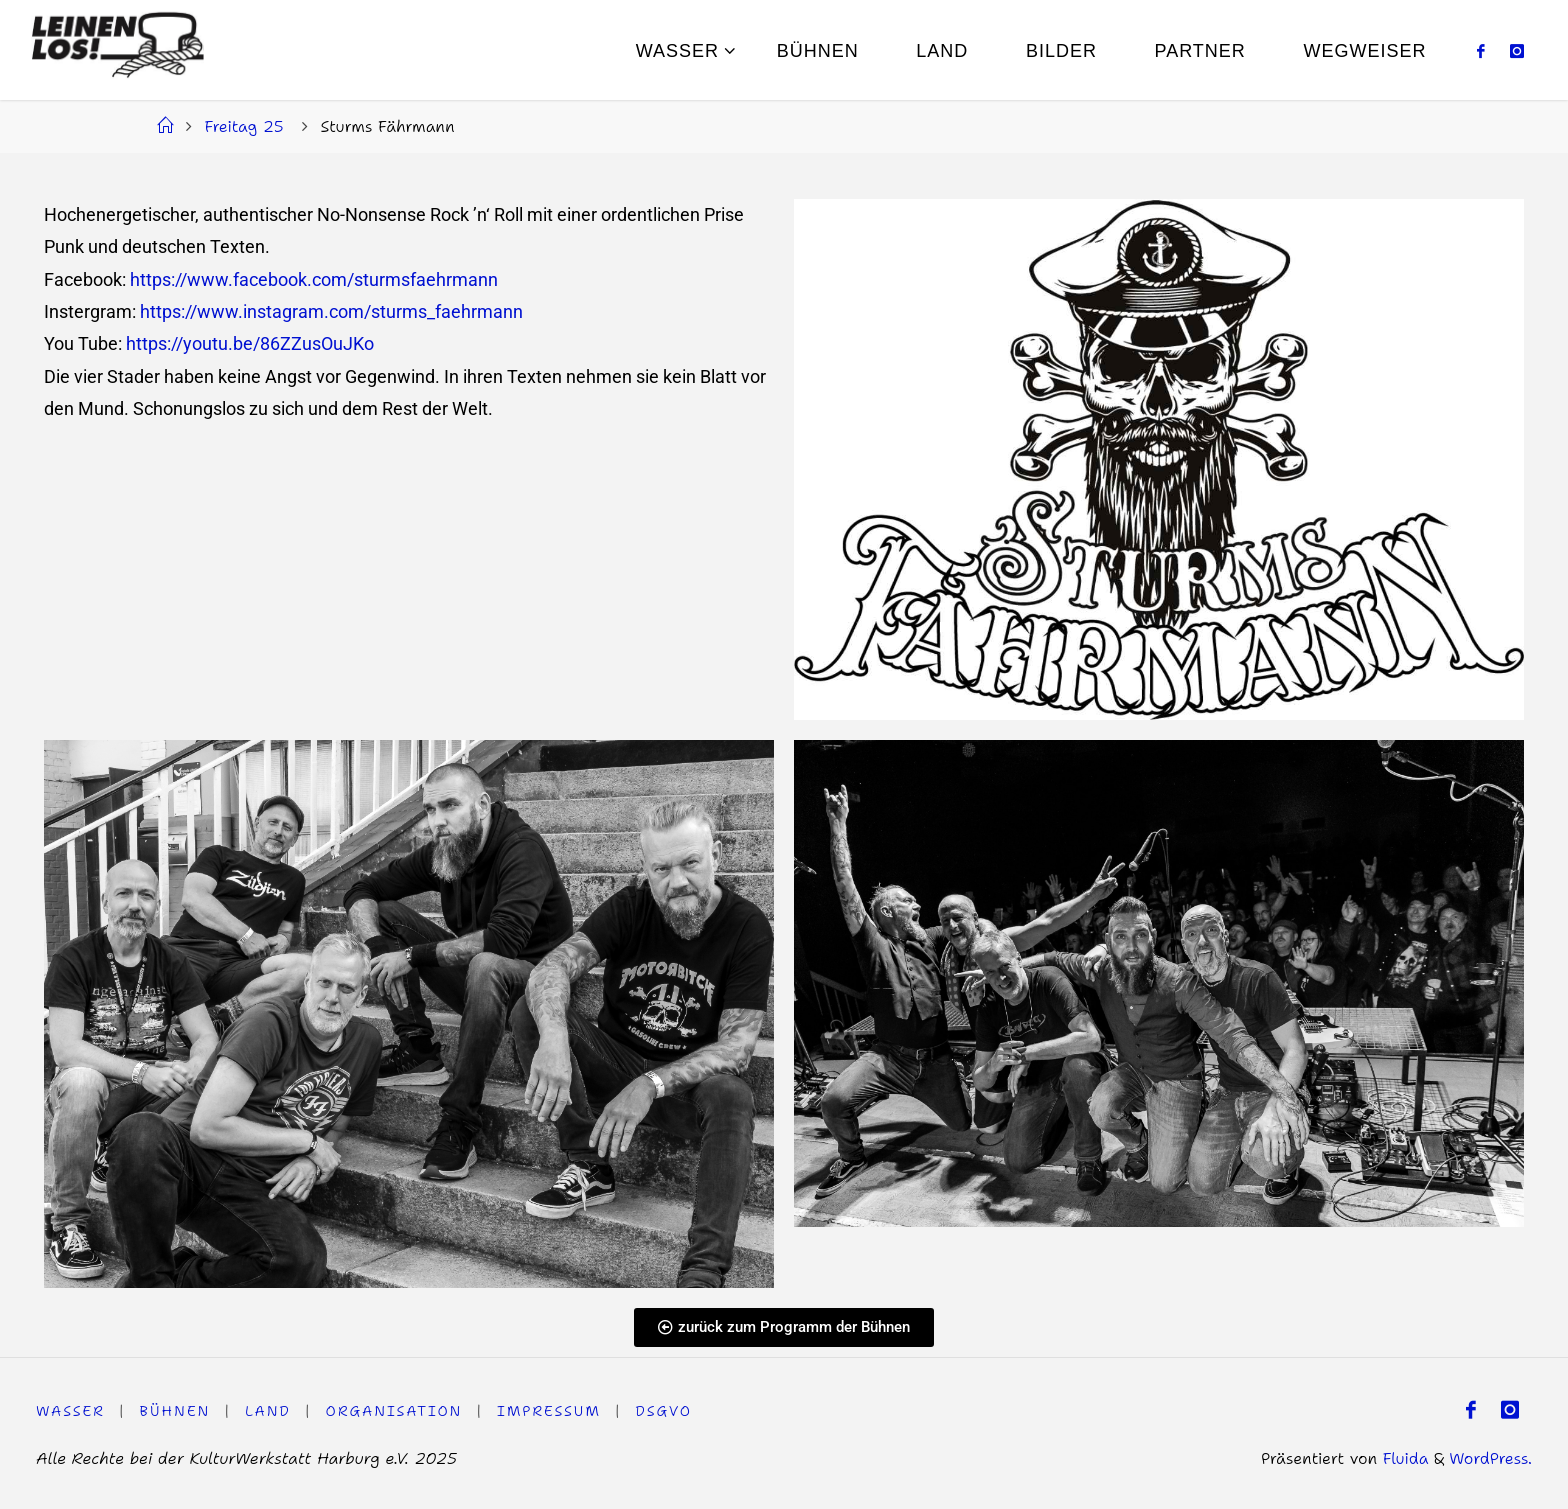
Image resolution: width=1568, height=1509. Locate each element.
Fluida (1402, 1458)
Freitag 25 (243, 126)
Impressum (550, 1411)
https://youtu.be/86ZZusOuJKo (250, 343)
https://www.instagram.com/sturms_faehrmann (331, 311)
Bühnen (175, 1411)
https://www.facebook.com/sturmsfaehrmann (314, 279)
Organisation (394, 1411)
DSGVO (665, 1411)
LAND (268, 1411)
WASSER (70, 1411)
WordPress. (1490, 1458)
